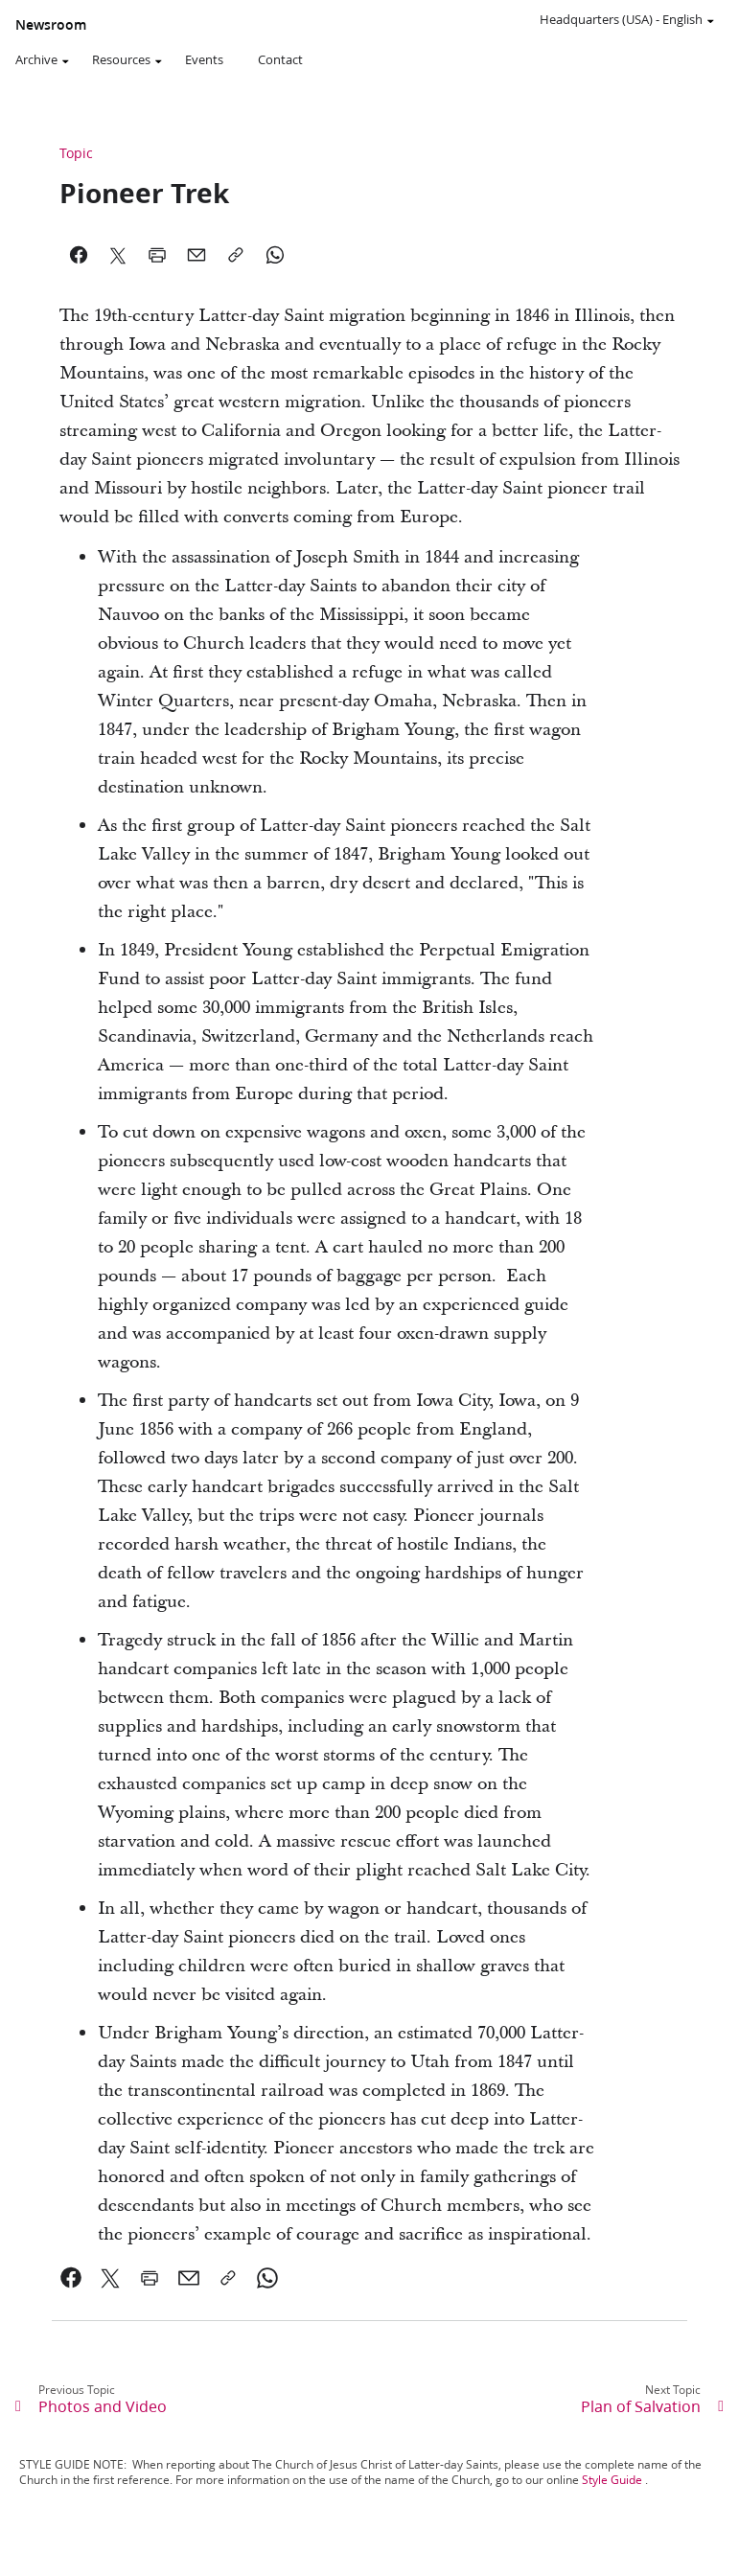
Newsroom (50, 25)
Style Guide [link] (612, 2480)
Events (204, 59)
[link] (71, 2278)
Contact (280, 59)
